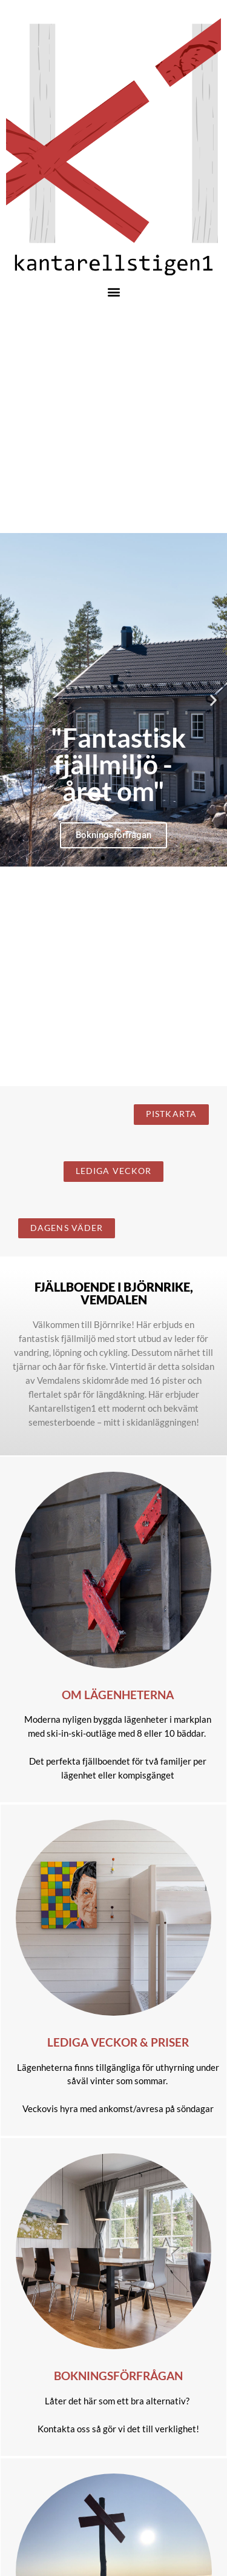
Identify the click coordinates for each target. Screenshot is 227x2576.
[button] (113, 291)
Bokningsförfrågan (118, 2376)
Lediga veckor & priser (118, 2042)
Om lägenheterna (118, 1695)
